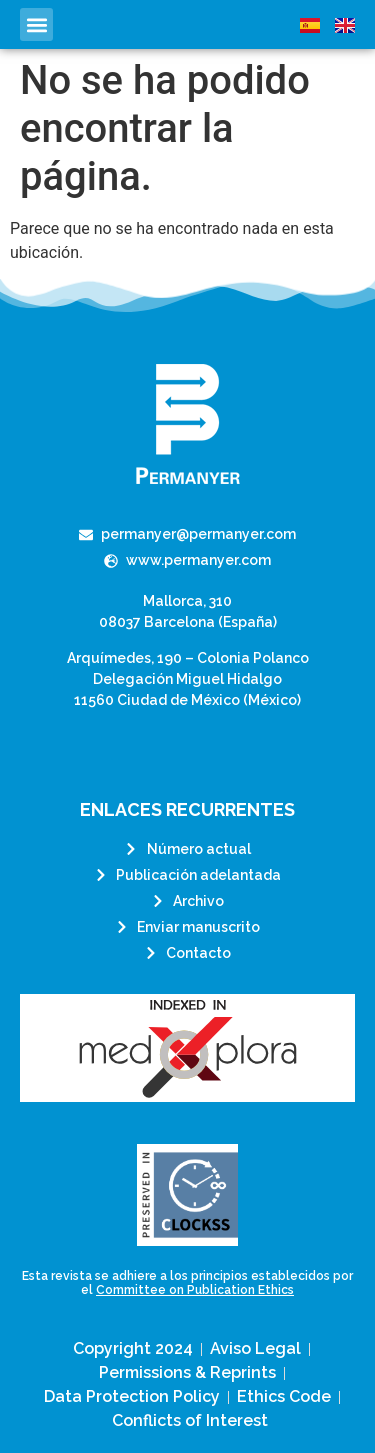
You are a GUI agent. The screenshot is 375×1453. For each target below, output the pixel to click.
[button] (36, 24)
